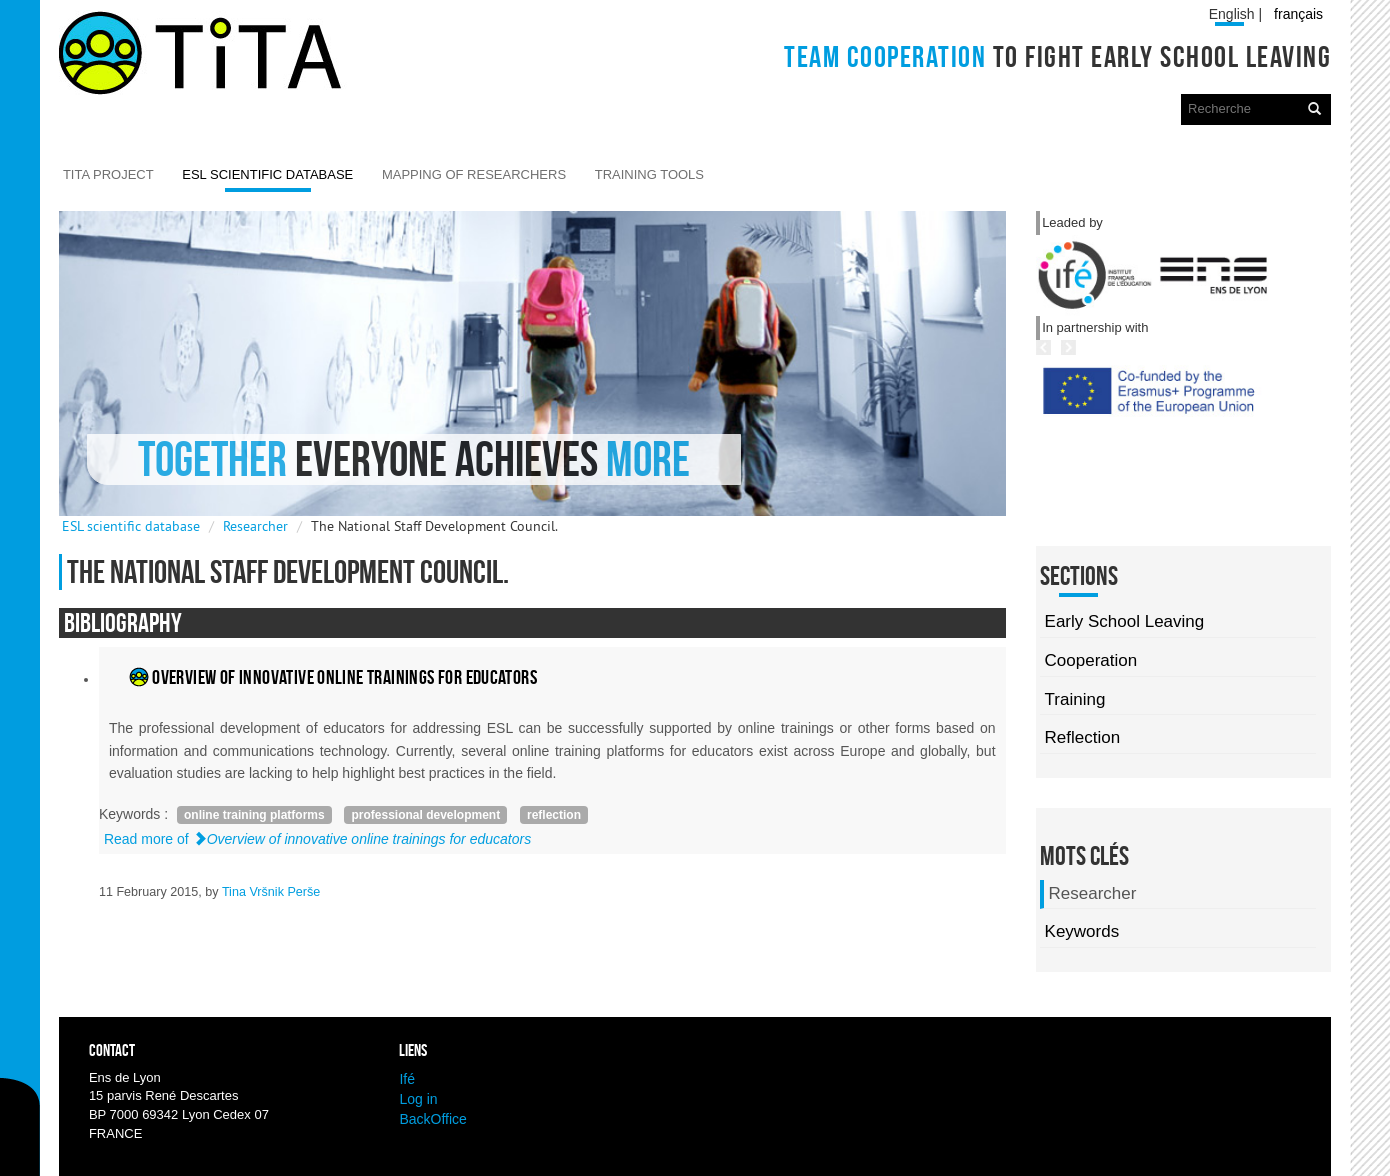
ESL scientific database (267, 174)
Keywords (1082, 931)
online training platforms (254, 815)
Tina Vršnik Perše (271, 892)
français (1298, 14)
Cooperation (1091, 660)
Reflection (1083, 737)
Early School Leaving (1125, 621)
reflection (554, 815)
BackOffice (432, 1119)
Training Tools (649, 174)
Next (1154, 428)
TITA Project (108, 174)
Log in (418, 1099)
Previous (1111, 428)
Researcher (255, 526)
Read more (317, 839)
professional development (425, 815)
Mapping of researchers (474, 174)
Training (1075, 699)
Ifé (407, 1079)
